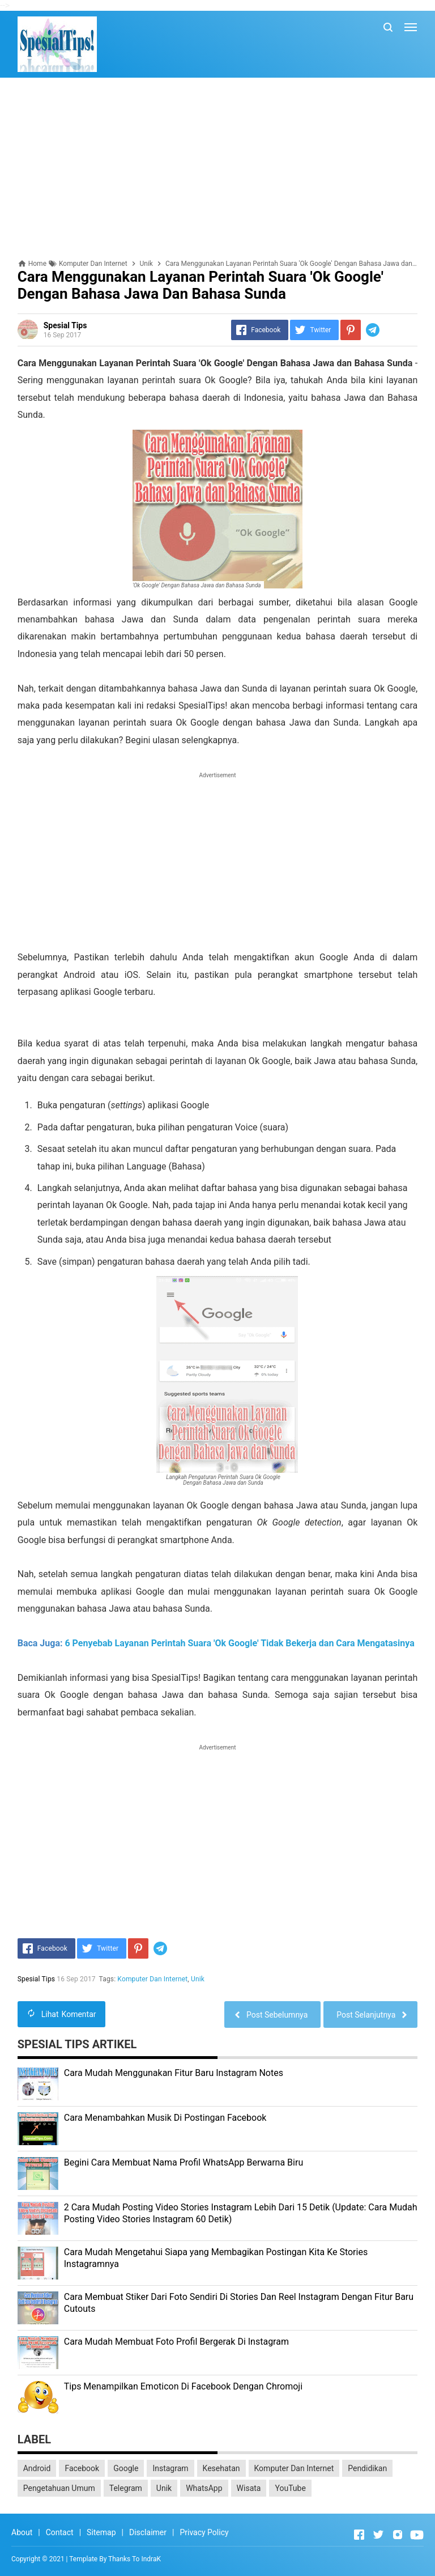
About (21, 2532)
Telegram (125, 2488)
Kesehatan (221, 2468)
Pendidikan (367, 2468)
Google (125, 2468)
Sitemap (101, 2532)
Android (37, 2468)
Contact (60, 2532)
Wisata (249, 2488)
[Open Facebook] (359, 2534)
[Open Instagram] (397, 2534)
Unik (197, 1979)
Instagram (170, 2468)
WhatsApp (204, 2488)
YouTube (290, 2488)
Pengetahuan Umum (59, 2488)
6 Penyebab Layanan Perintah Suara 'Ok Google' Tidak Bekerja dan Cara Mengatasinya (239, 1643)
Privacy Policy (204, 2532)
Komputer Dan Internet (153, 1979)
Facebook (82, 2468)
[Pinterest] (350, 330)
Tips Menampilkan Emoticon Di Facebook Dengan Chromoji (183, 2386)
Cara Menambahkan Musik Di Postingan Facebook (165, 2117)
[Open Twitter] (378, 2534)
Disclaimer (148, 2532)
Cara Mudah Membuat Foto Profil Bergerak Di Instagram (176, 2341)
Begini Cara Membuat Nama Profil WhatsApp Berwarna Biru (184, 2162)
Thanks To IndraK (134, 2559)
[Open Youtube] (417, 2534)
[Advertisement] (218, 168)
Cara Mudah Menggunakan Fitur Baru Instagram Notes (173, 2072)
